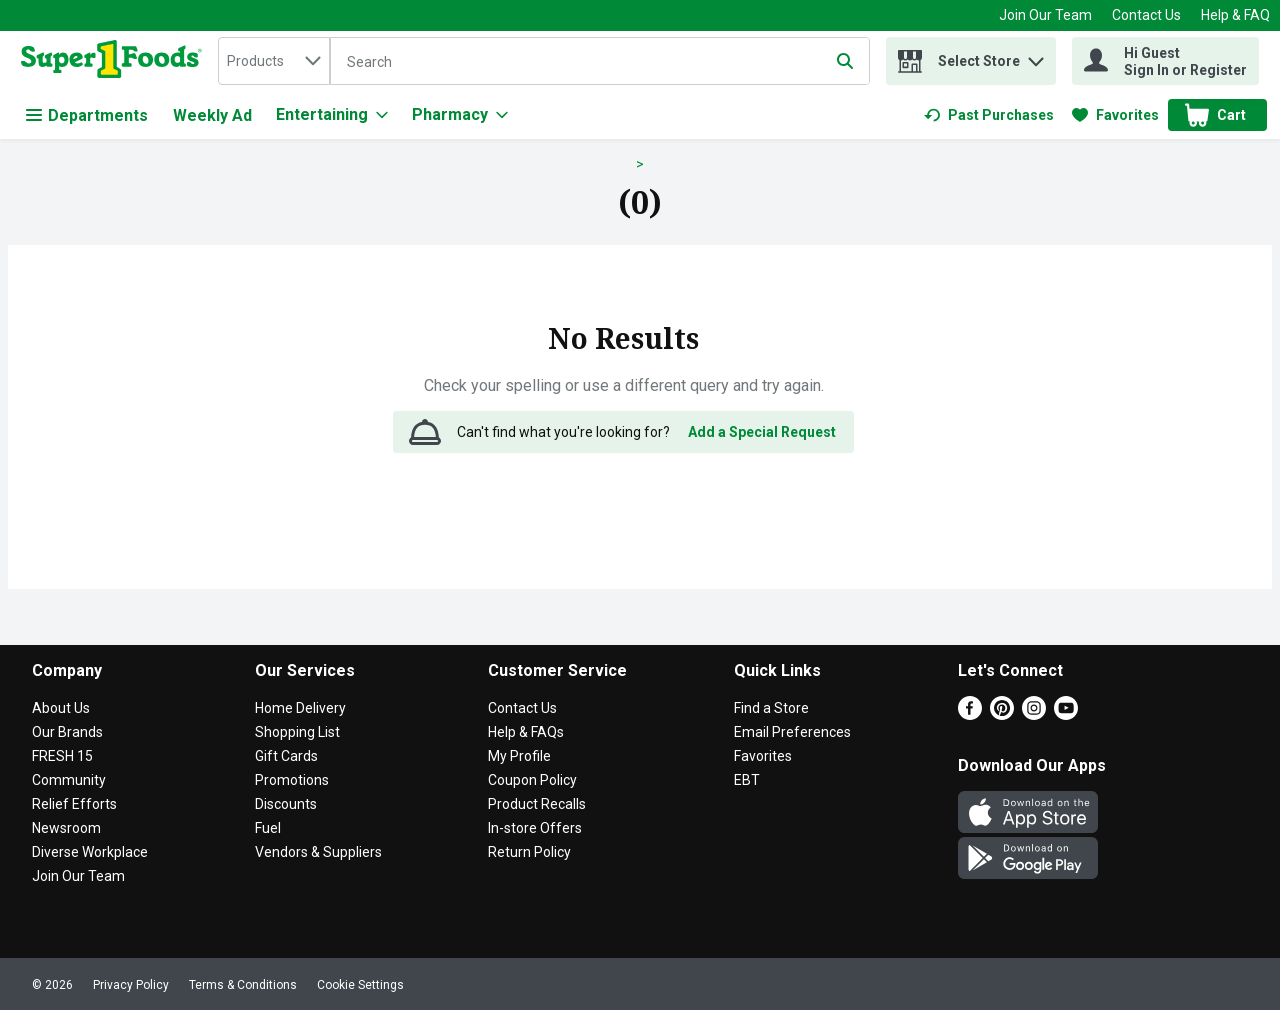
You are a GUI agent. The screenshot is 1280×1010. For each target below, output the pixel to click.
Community (69, 780)
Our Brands (67, 732)
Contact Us (1146, 15)
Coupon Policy (532, 780)
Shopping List (297, 732)
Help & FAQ (1235, 15)
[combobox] (274, 61)
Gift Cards (286, 756)
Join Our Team (1045, 15)
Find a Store (771, 708)
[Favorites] (1115, 115)
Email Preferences (792, 732)
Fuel (268, 828)
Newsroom (66, 828)
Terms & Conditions (243, 985)
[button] (1036, 56)
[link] (989, 115)
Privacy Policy (131, 985)
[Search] (600, 62)
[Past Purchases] (989, 115)
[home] (115, 61)
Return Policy (529, 852)
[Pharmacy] (460, 115)
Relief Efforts (74, 804)
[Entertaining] (332, 115)
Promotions (292, 780)
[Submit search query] (845, 61)
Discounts (286, 804)
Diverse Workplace (90, 852)
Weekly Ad (212, 115)
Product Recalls (537, 804)
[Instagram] (1034, 714)
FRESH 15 (62, 756)
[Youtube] (1066, 714)
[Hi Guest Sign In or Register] (1165, 61)
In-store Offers (535, 828)
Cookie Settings (360, 985)
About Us (61, 708)
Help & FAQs (526, 732)
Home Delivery (300, 708)
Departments (87, 115)
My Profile (519, 756)
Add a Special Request (762, 432)
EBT (747, 780)
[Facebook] (970, 714)
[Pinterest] (1002, 714)
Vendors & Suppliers (318, 852)
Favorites (763, 756)
